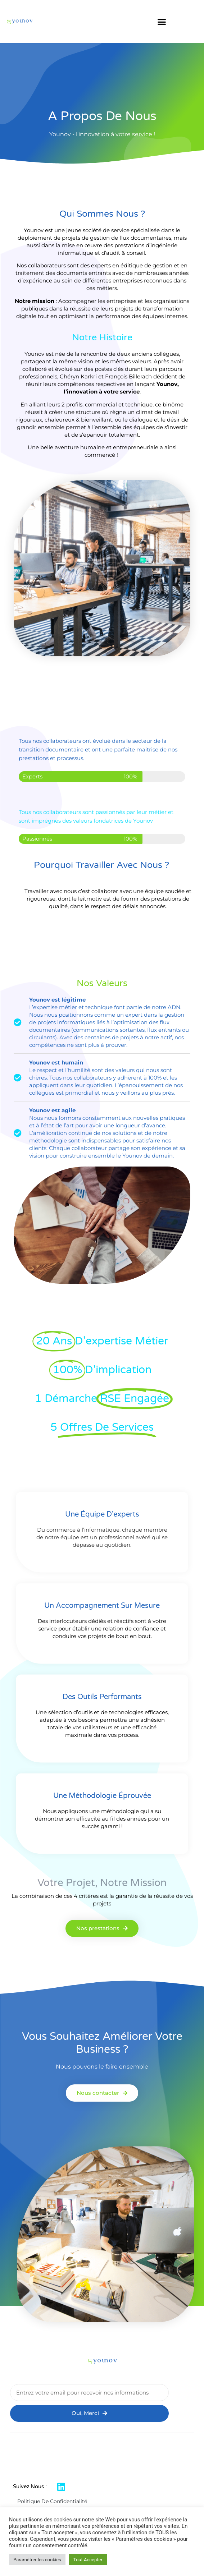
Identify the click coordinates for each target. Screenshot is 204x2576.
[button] (161, 21)
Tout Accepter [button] (88, 2559)
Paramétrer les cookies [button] (37, 2559)
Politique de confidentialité (52, 2501)
